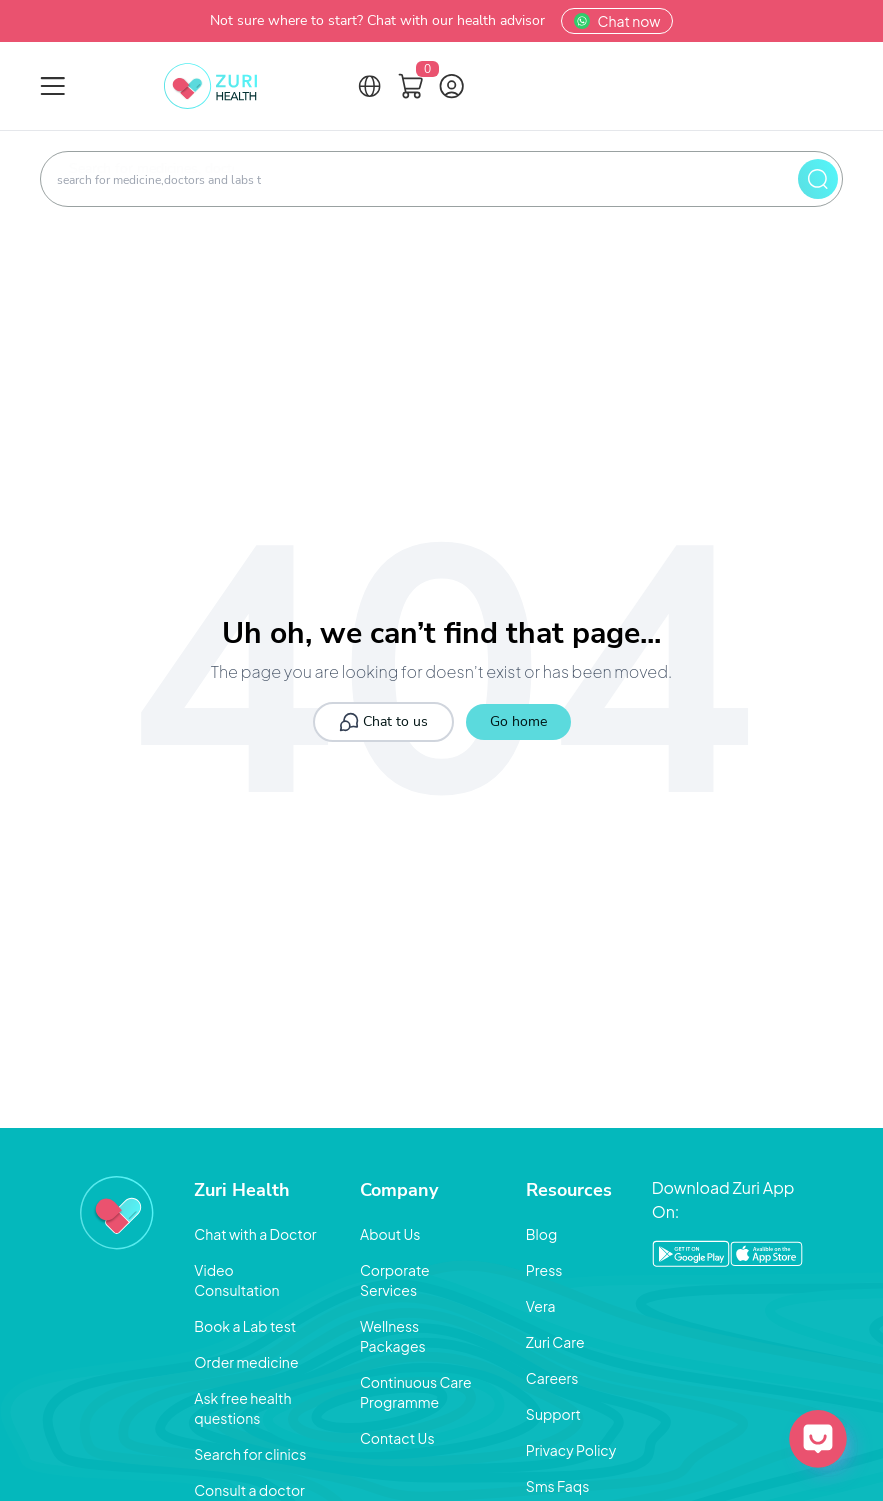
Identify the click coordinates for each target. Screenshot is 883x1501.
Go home (518, 721)
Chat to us (383, 722)
